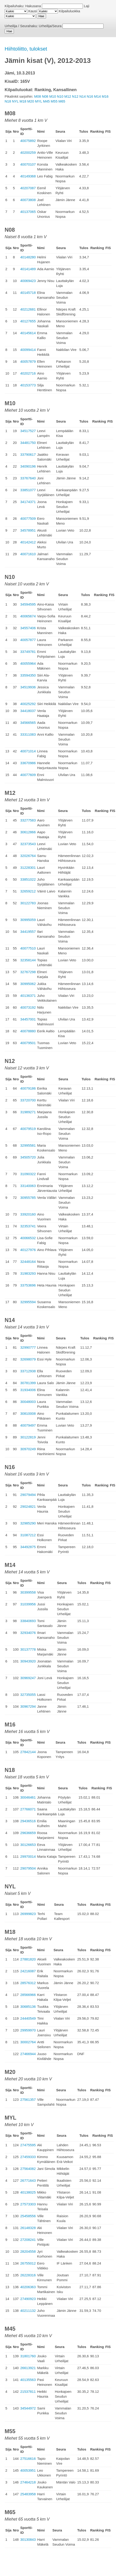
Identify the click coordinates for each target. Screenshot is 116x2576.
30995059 (28, 920)
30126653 (28, 1845)
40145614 (28, 333)
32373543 (28, 844)
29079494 (28, 1495)
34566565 (28, 723)
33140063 (28, 1186)
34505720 (28, 1157)
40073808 (28, 200)
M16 (105, 96)
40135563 (28, 2380)
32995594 (28, 1302)
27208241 (28, 2240)
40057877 (28, 640)
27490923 (28, 2299)
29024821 (28, 1506)
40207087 (28, 188)
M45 (46, 101)
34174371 (28, 502)
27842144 (28, 1752)
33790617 (28, 454)
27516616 (28, 2459)
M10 (52, 96)
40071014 (28, 751)
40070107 (28, 164)
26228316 (28, 2275)
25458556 (28, 2216)
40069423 (28, 281)
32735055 (28, 1695)
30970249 (28, 1449)
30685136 (28, 2006)
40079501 (28, 1043)
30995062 (28, 984)
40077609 (28, 775)
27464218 (28, 2482)
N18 (8, 101)
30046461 (28, 1797)
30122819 (28, 1437)
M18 (23, 101)
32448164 (28, 1262)
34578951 (28, 530)
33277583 (28, 820)
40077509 (28, 518)
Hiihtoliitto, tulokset (26, 49)
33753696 (28, 1285)
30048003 (28, 1402)
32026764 (28, 856)
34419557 (28, 932)
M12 (67, 96)
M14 (97, 96)
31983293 (28, 1273)
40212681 (28, 309)
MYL (38, 101)
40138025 (28, 2192)
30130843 (28, 2539)
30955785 (28, 1198)
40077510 (28, 948)
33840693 (28, 1621)
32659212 (28, 891)
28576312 (28, 1983)
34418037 (28, 711)
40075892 (28, 141)
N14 (82, 96)
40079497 (28, 1425)
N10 (60, 96)
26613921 (28, 2368)
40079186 (28, 1088)
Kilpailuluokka (69, 11)
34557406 (28, 628)
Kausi (32, 11)
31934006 (28, 1390)
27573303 (28, 2204)
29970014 (28, 1856)
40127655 (28, 321)
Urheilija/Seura (50, 26)
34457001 (28, 1019)
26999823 (28, 1914)
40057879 (28, 361)
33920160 (28, 1214)
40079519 (28, 1129)
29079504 (28, 1868)
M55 (54, 101)
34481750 (28, 443)
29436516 (28, 1821)
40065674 (28, 616)
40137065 (28, 212)
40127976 (28, 1250)
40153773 (28, 385)
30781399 (28, 1383)
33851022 (28, 879)
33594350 (28, 675)
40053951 (28, 2470)
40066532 (28, 1238)
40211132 (28, 2311)
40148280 (28, 257)
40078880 (28, 1031)
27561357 (28, 2099)
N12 (75, 96)
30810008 (28, 1413)
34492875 (28, 1547)
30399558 (28, 1592)
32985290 (28, 1523)
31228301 (28, 867)
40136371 (28, 996)
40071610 (28, 554)
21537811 (28, 2391)
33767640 (28, 478)
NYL (15, 101)
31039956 (28, 1604)
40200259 (28, 152)
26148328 (28, 2228)
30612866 (28, 832)
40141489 (28, 269)
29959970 (28, 2030)
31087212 (28, 1535)
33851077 (28, 490)
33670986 (28, 763)
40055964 (28, 663)
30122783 (28, 903)
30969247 (28, 1678)
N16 (90, 96)
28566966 (28, 1995)
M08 (37, 96)
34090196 (28, 466)
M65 (61, 101)
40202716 (28, 373)
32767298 (28, 972)
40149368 (28, 176)
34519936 (28, 687)
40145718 (28, 293)
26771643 (28, 2180)
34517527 (28, 431)
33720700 (28, 1100)
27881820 (28, 1959)
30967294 (28, 1706)
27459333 (28, 2157)
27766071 (28, 1809)
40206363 (28, 2287)
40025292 (28, 704)
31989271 (28, 1112)
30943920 (28, 1661)
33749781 (28, 652)
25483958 (28, 2494)
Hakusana (33, 6)
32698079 (28, 1359)
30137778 (28, 1649)
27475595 (28, 2145)
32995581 (28, 1145)
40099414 (28, 350)
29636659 (28, 1833)
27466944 (28, 2054)
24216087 (28, 1971)
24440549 (28, 2018)
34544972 (28, 2408)
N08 (45, 96)
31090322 (28, 1174)
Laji (86, 6)
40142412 (28, 542)
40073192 (28, 1007)
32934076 (28, 1633)
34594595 (28, 604)
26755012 (28, 2263)
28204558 (28, 2251)
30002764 (28, 2042)
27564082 (28, 2169)
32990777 (28, 1347)
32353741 (28, 1226)
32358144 (28, 960)
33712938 (28, 1371)
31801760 (28, 2356)
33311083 (28, 734)
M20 (30, 101)
